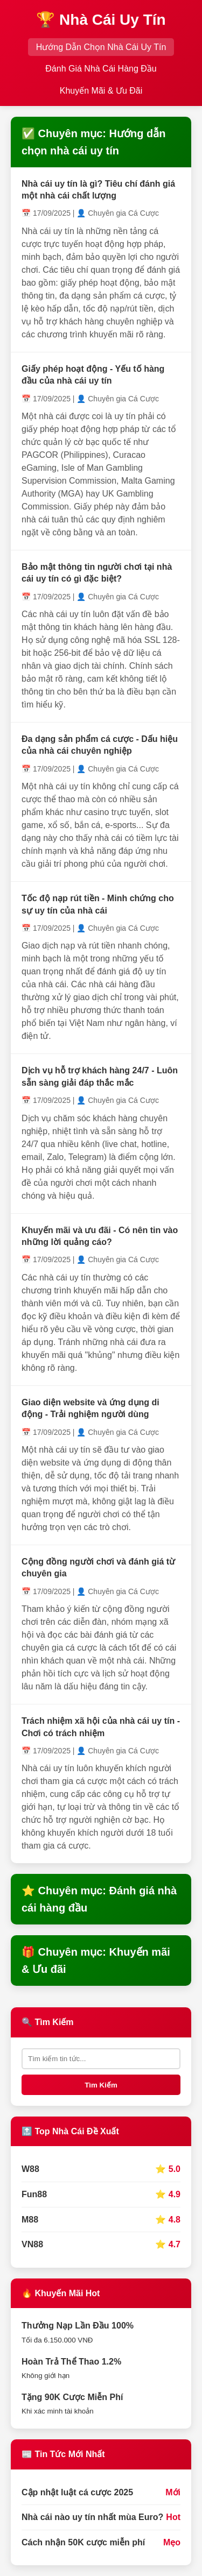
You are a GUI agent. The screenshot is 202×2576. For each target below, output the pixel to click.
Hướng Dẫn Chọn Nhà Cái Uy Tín (101, 47)
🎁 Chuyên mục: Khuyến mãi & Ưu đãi (96, 1960)
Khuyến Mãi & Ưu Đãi (101, 90)
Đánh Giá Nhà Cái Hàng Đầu (100, 68)
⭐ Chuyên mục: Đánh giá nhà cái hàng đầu (99, 1899)
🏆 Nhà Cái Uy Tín (100, 19)
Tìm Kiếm (101, 2085)
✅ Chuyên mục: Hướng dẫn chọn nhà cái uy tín (93, 142)
